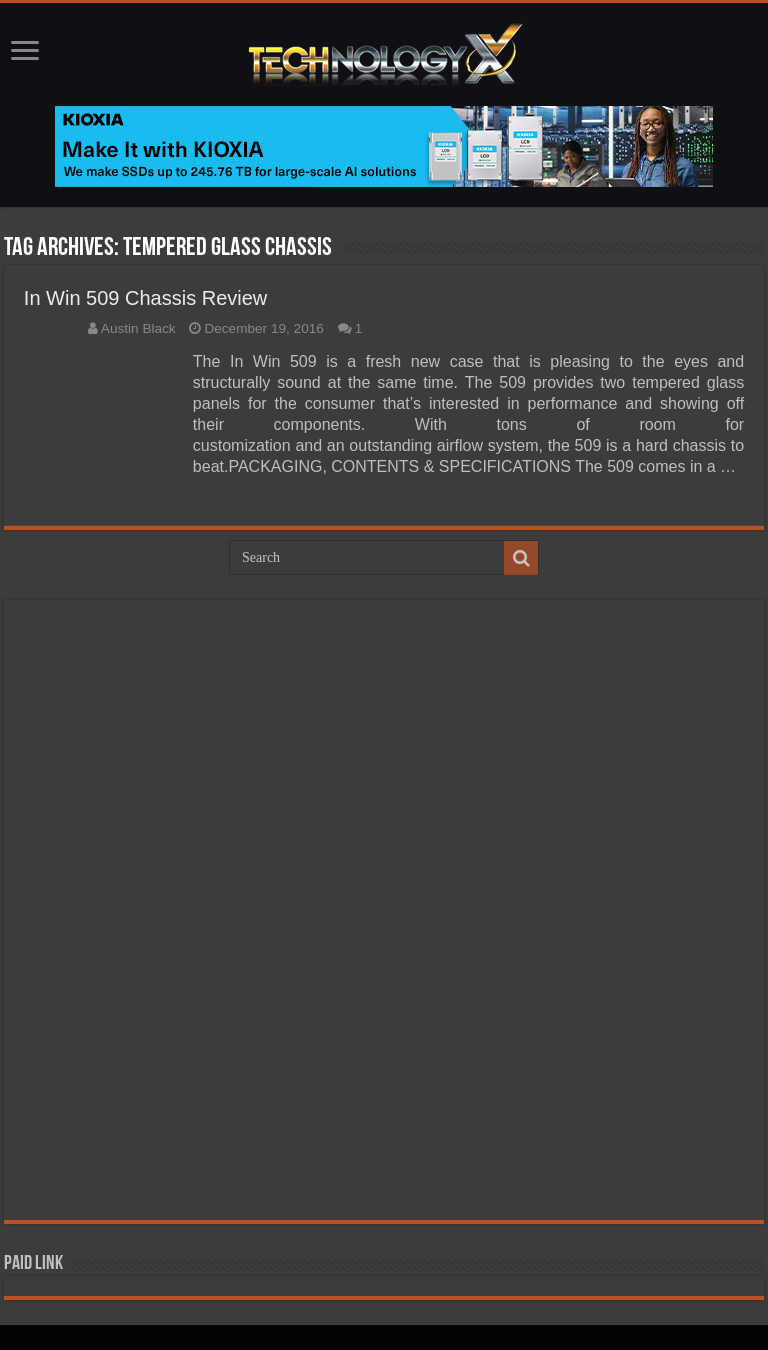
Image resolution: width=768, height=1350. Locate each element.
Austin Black (138, 328)
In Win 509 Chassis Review (145, 298)
